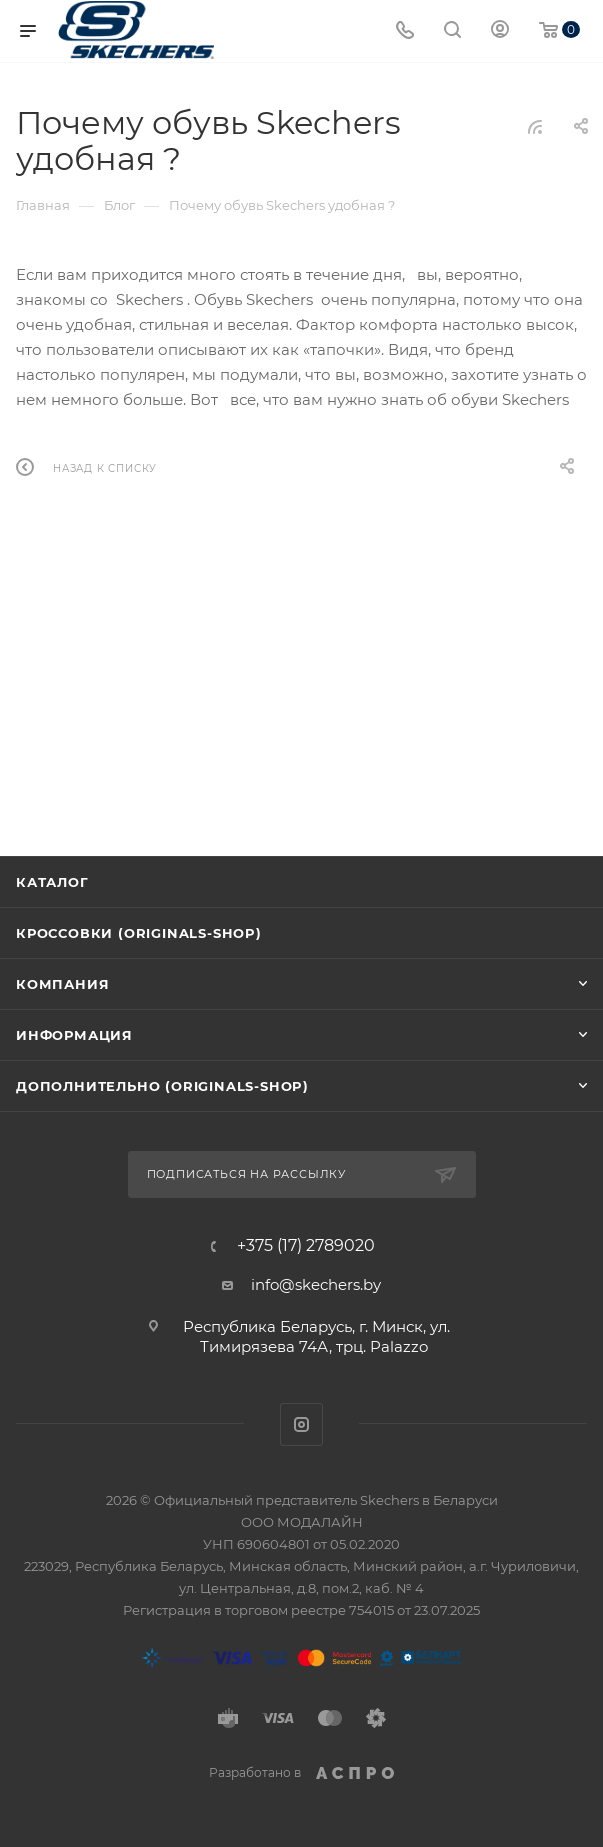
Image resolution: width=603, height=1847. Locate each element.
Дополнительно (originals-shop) (162, 1086)
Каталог (52, 882)
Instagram (301, 1424)
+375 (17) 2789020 (306, 1246)
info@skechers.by (316, 1284)
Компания (62, 984)
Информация (74, 1035)
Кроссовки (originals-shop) (139, 933)
